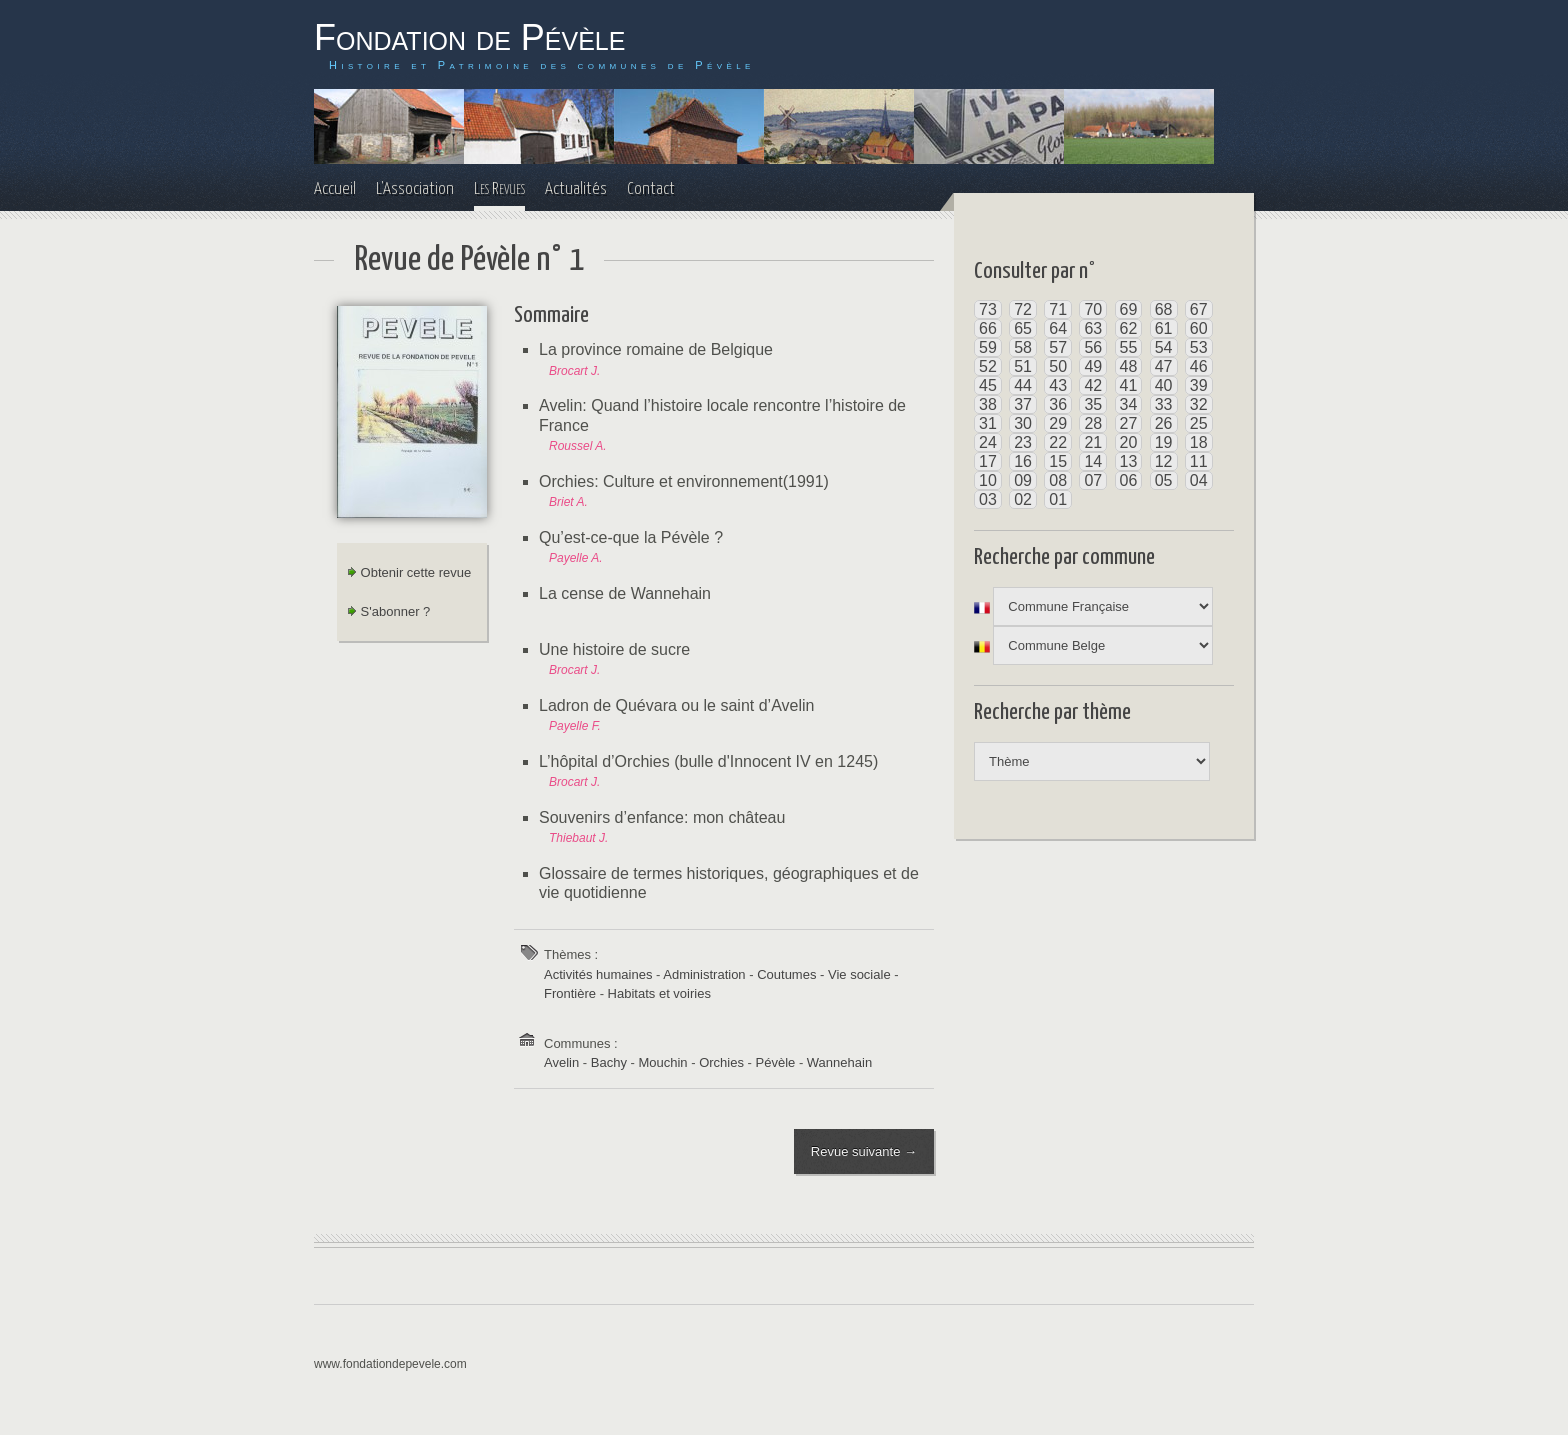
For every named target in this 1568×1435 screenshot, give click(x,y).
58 (1023, 347)
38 (988, 404)
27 (1129, 423)
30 (1023, 423)
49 (1093, 366)
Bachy (609, 1062)
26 (1164, 423)
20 (1129, 442)
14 (1093, 461)
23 (1023, 442)
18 (1199, 442)
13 (1129, 461)
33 (1164, 404)
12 (1164, 461)
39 (1199, 385)
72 (1023, 309)
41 (1129, 385)
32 (1199, 404)
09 (1023, 480)
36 (1058, 404)
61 (1164, 328)
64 (1058, 328)
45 (988, 385)
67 (1199, 309)
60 (1199, 328)
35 (1093, 404)
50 (1058, 366)
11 (1199, 461)
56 (1093, 347)
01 (1058, 499)
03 (988, 499)
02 (1023, 499)
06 (1129, 480)
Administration (704, 974)
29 (1058, 423)
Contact (651, 189)
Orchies (721, 1062)
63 (1093, 328)
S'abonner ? (388, 611)
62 (1129, 328)
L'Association (415, 189)
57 (1058, 347)
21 (1093, 442)
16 (1023, 461)
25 (1199, 423)
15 (1058, 461)
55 (1129, 347)
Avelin (561, 1062)
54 (1164, 347)
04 (1199, 480)
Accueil (335, 189)
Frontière (570, 993)
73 (988, 309)
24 (988, 442)
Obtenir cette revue (409, 572)
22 (1058, 442)
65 (1023, 328)
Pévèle (776, 1062)
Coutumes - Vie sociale (823, 974)
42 (1093, 385)
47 (1164, 366)
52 (988, 366)
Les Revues (499, 189)
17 (988, 461)
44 (1023, 385)
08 (1058, 480)
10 (988, 480)
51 (1023, 366)
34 (1129, 404)
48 (1129, 366)
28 (1093, 423)
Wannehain (839, 1062)
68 (1164, 309)
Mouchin (662, 1062)
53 (1199, 347)
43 (1058, 385)
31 (988, 423)
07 (1093, 480)
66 (988, 328)
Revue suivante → (863, 1152)
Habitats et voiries (659, 993)
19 (1164, 442)
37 (1023, 404)
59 (988, 347)
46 (1199, 366)
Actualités (576, 189)
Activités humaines (598, 974)
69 (1129, 309)
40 (1164, 385)
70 (1093, 309)
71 (1058, 309)
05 (1164, 480)
